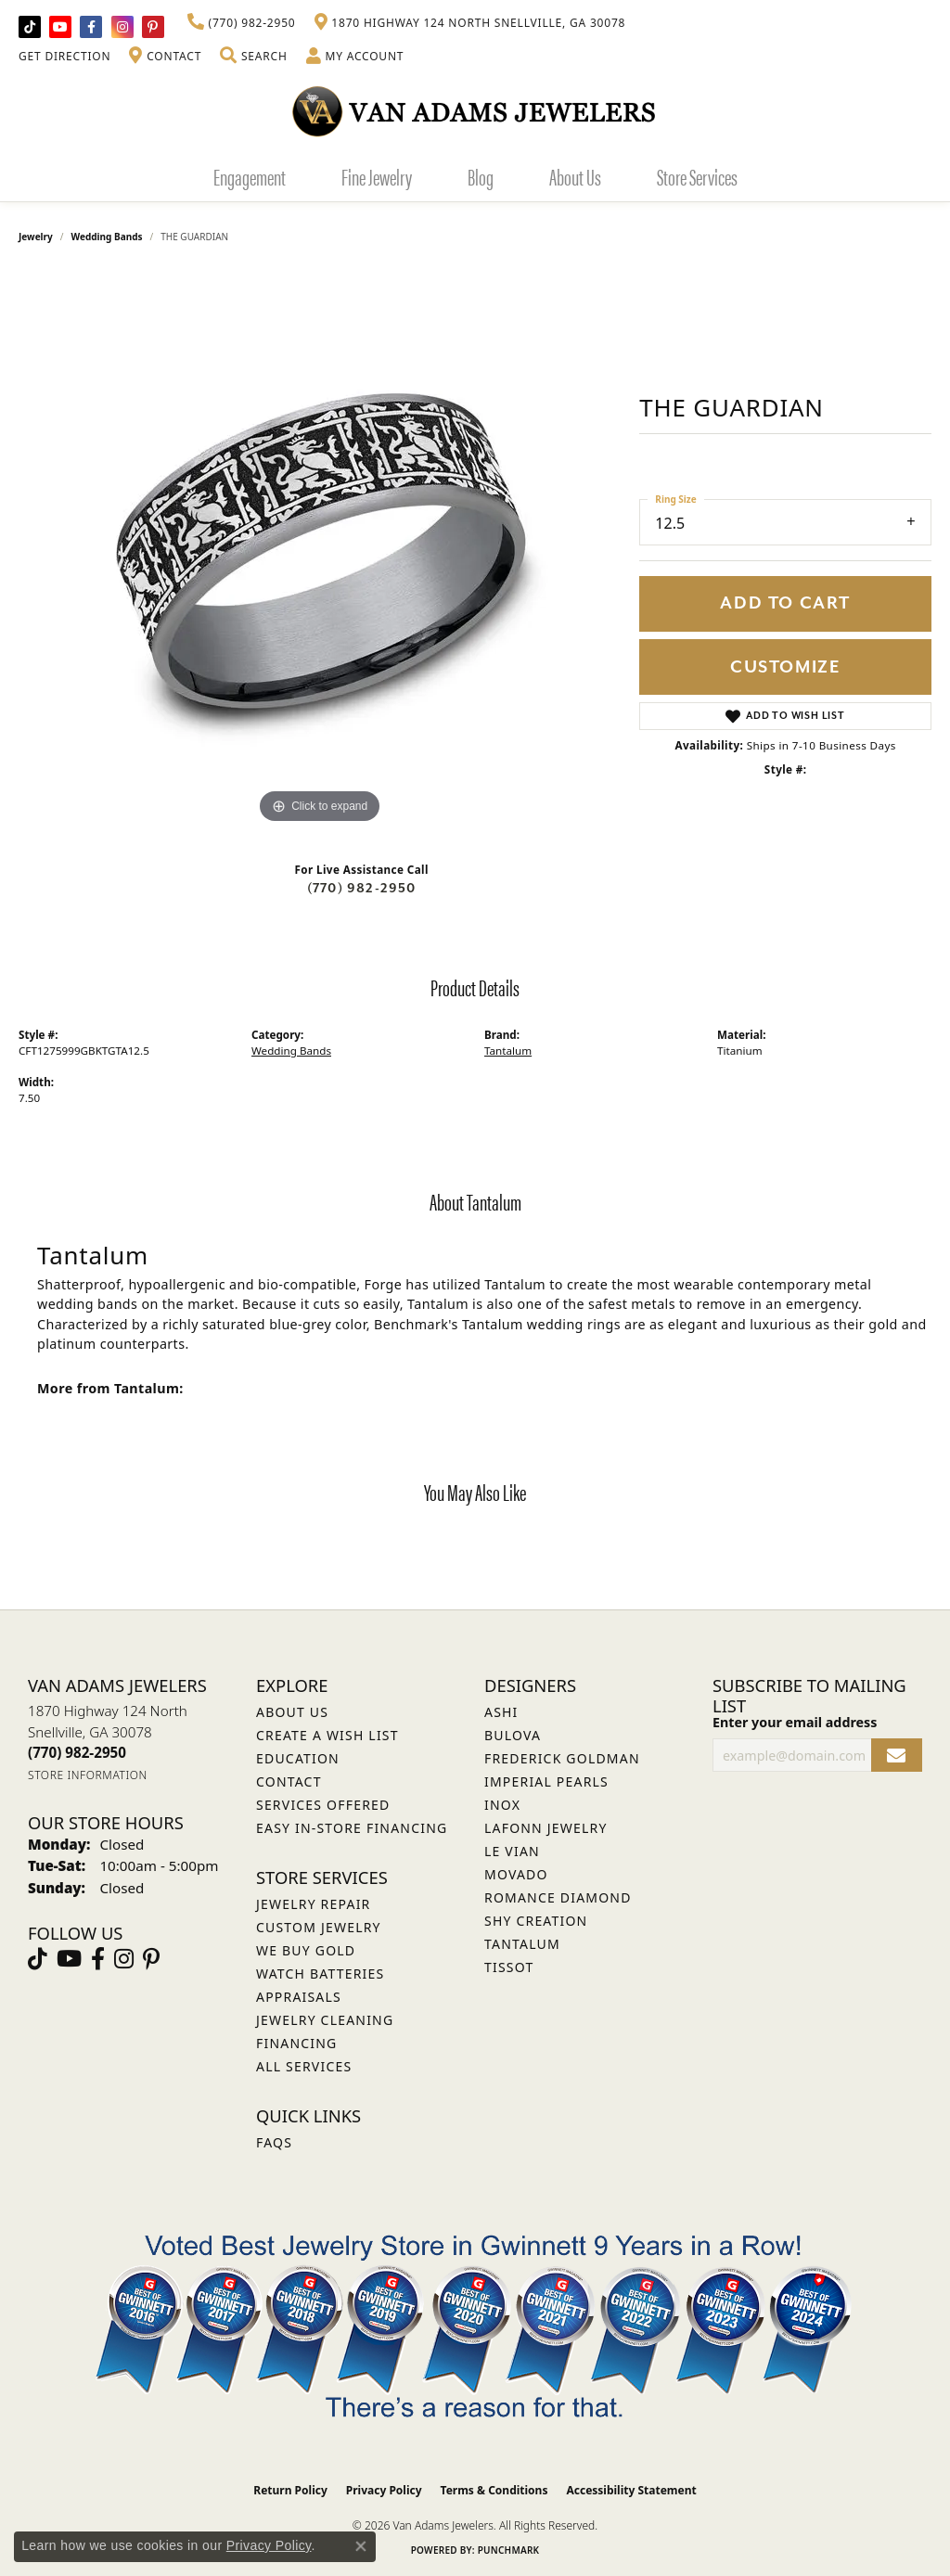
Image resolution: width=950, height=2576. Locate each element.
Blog (481, 176)
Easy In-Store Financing (351, 1828)
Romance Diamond (558, 1897)
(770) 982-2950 (362, 888)
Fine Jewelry (376, 176)
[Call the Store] (77, 1752)
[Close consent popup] (360, 2546)
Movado (516, 1874)
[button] (253, 56)
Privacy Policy (384, 2490)
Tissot (508, 1967)
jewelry (36, 236)
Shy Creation (535, 1920)
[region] (320, 550)
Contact (289, 1781)
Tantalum (508, 1050)
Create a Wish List (327, 1735)
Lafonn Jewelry (546, 1828)
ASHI (501, 1712)
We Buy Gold (305, 1950)
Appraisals (298, 1997)
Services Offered (323, 1804)
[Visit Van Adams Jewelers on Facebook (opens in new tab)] (91, 27)
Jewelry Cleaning (324, 2020)
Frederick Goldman (562, 1758)
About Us (575, 176)
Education (298, 1758)
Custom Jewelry (318, 1927)
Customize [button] (785, 667)
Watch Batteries (320, 1973)
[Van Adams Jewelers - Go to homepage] (475, 110)
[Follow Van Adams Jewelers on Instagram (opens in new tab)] (122, 27)
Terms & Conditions (494, 2490)
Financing (296, 2043)
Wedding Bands (107, 236)
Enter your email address (794, 1722)
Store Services (697, 176)
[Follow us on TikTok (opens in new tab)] (30, 27)
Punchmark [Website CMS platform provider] (509, 2550)
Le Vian (512, 1851)
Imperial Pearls (546, 1781)
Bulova (512, 1735)
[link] (241, 23)
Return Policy (290, 2490)
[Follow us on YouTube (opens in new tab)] (60, 27)
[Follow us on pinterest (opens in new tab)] (153, 27)
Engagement (249, 176)
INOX (502, 1804)
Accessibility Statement (631, 2490)
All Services (304, 2066)
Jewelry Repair (313, 1904)
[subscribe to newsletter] (896, 1755)
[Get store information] (88, 1775)
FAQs (274, 2142)
